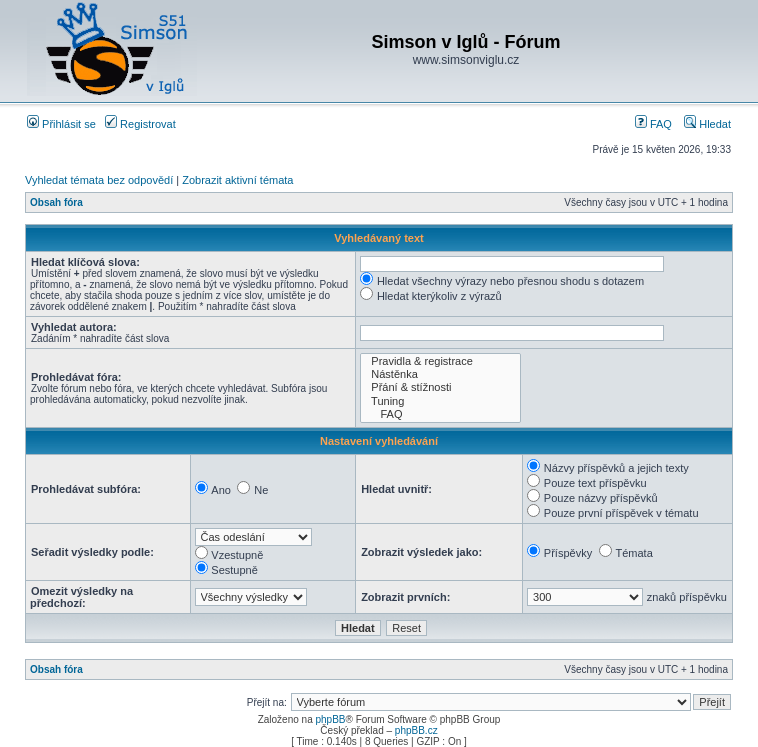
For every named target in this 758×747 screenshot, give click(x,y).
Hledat (707, 124)
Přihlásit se (61, 124)
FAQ (653, 124)
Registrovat (140, 124)
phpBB (330, 719)
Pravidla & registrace (440, 361)
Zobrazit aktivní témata (237, 180)
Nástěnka (440, 374)
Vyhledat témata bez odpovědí (99, 180)
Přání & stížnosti (440, 387)
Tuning (440, 401)
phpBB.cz (416, 730)
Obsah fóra (56, 202)
